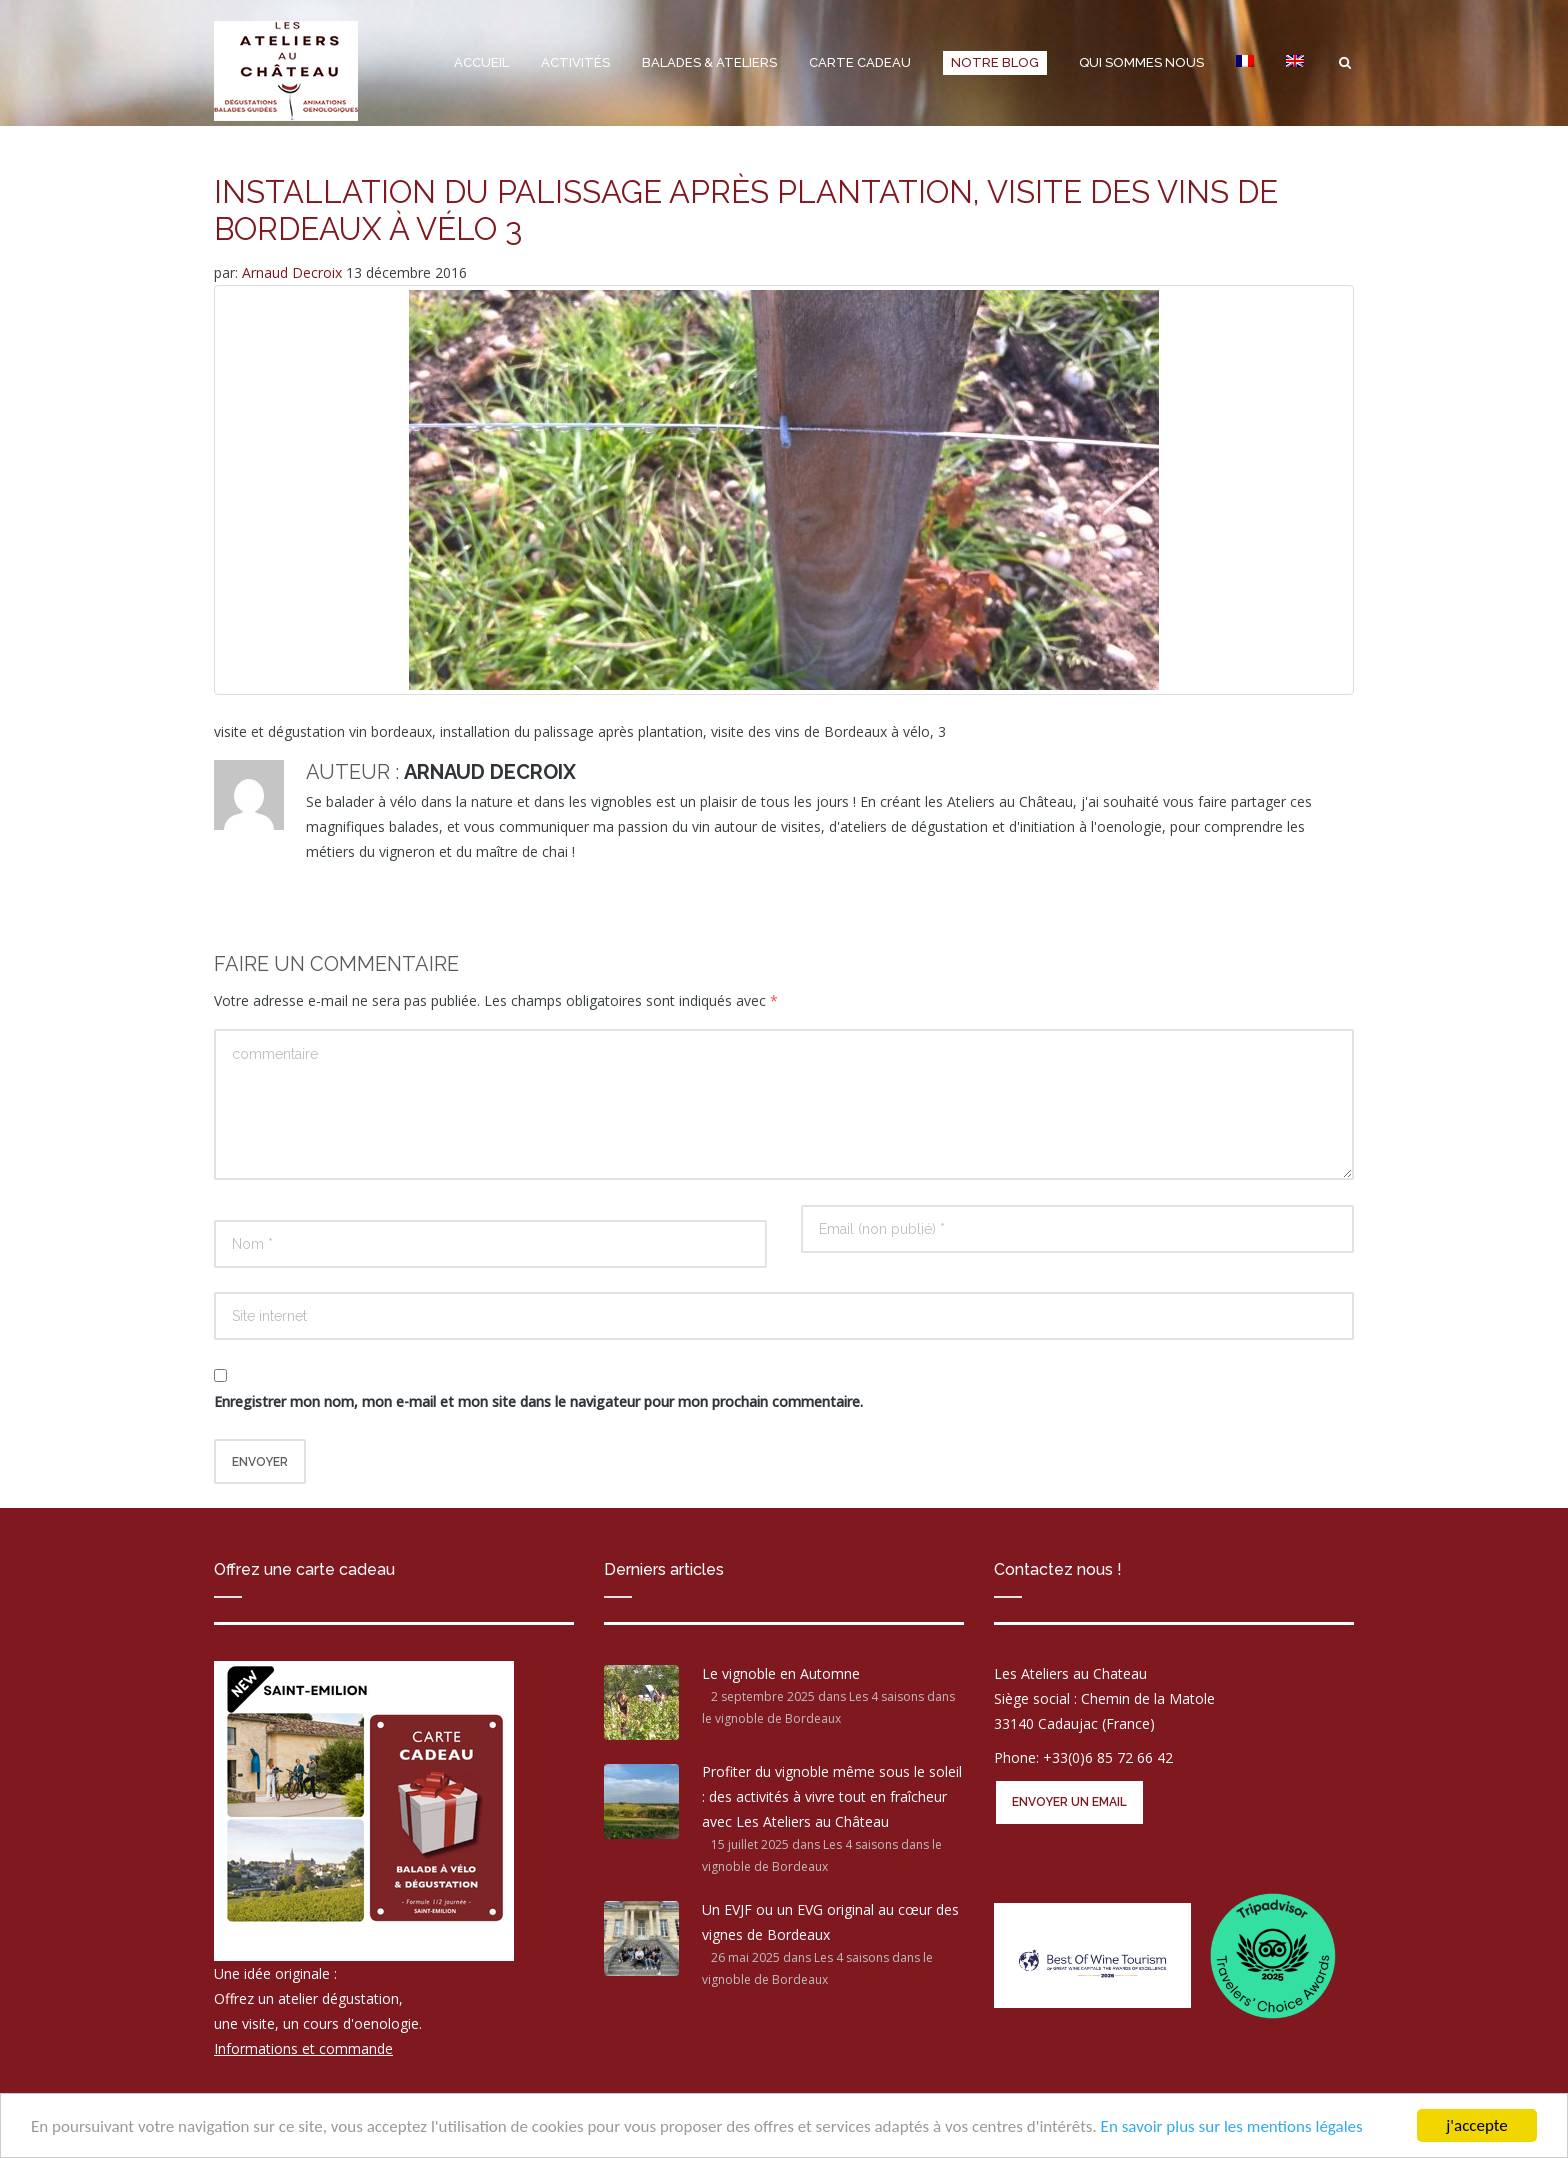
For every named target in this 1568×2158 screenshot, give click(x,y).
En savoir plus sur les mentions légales (1232, 2126)
